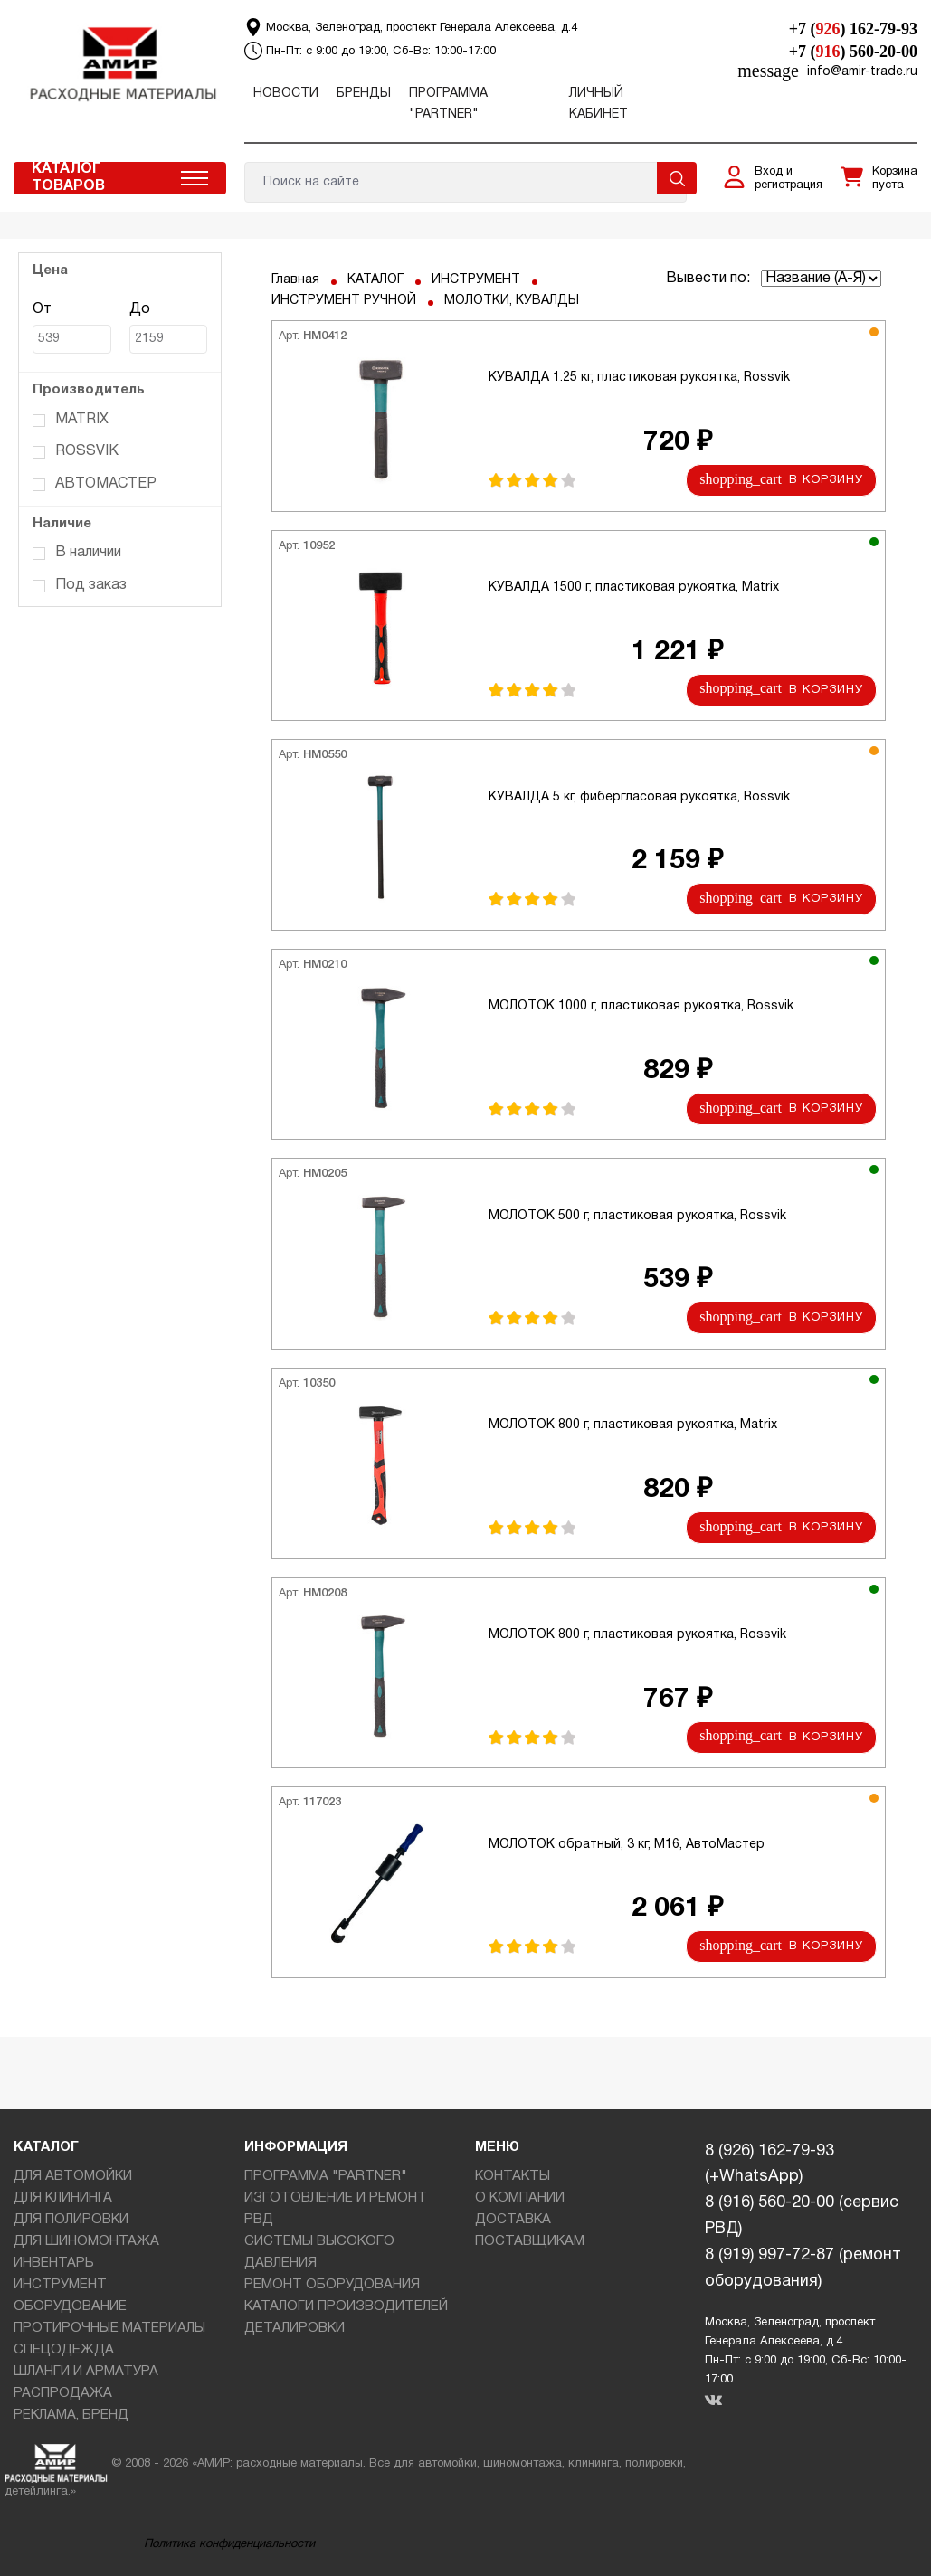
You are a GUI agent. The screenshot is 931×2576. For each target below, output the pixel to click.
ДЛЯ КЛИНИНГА (63, 2198)
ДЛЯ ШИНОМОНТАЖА (86, 2241)
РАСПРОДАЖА (63, 2393)
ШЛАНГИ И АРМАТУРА (86, 2371)
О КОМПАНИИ (520, 2198)
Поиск (677, 178)
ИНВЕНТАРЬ (54, 2263)
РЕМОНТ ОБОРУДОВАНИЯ (332, 2284)
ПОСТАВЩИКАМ (529, 2241)
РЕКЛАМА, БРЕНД (71, 2415)
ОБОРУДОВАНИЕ (70, 2306)
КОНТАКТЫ (512, 2176)
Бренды (364, 93)
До (168, 329)
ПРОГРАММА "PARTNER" (325, 2176)
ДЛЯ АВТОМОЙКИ (73, 2176)
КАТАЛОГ (375, 280)
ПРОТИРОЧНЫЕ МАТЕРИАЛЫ (109, 2328)
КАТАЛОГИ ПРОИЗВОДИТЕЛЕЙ (346, 2306)
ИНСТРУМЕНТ (476, 280)
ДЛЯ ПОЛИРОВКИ (71, 2219)
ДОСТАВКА (513, 2219)
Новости (285, 93)
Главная (295, 280)
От (72, 329)
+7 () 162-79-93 (853, 29)
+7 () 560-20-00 (853, 52)
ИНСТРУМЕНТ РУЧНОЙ (343, 301)
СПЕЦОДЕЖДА (64, 2350)
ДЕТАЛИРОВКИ (294, 2328)
